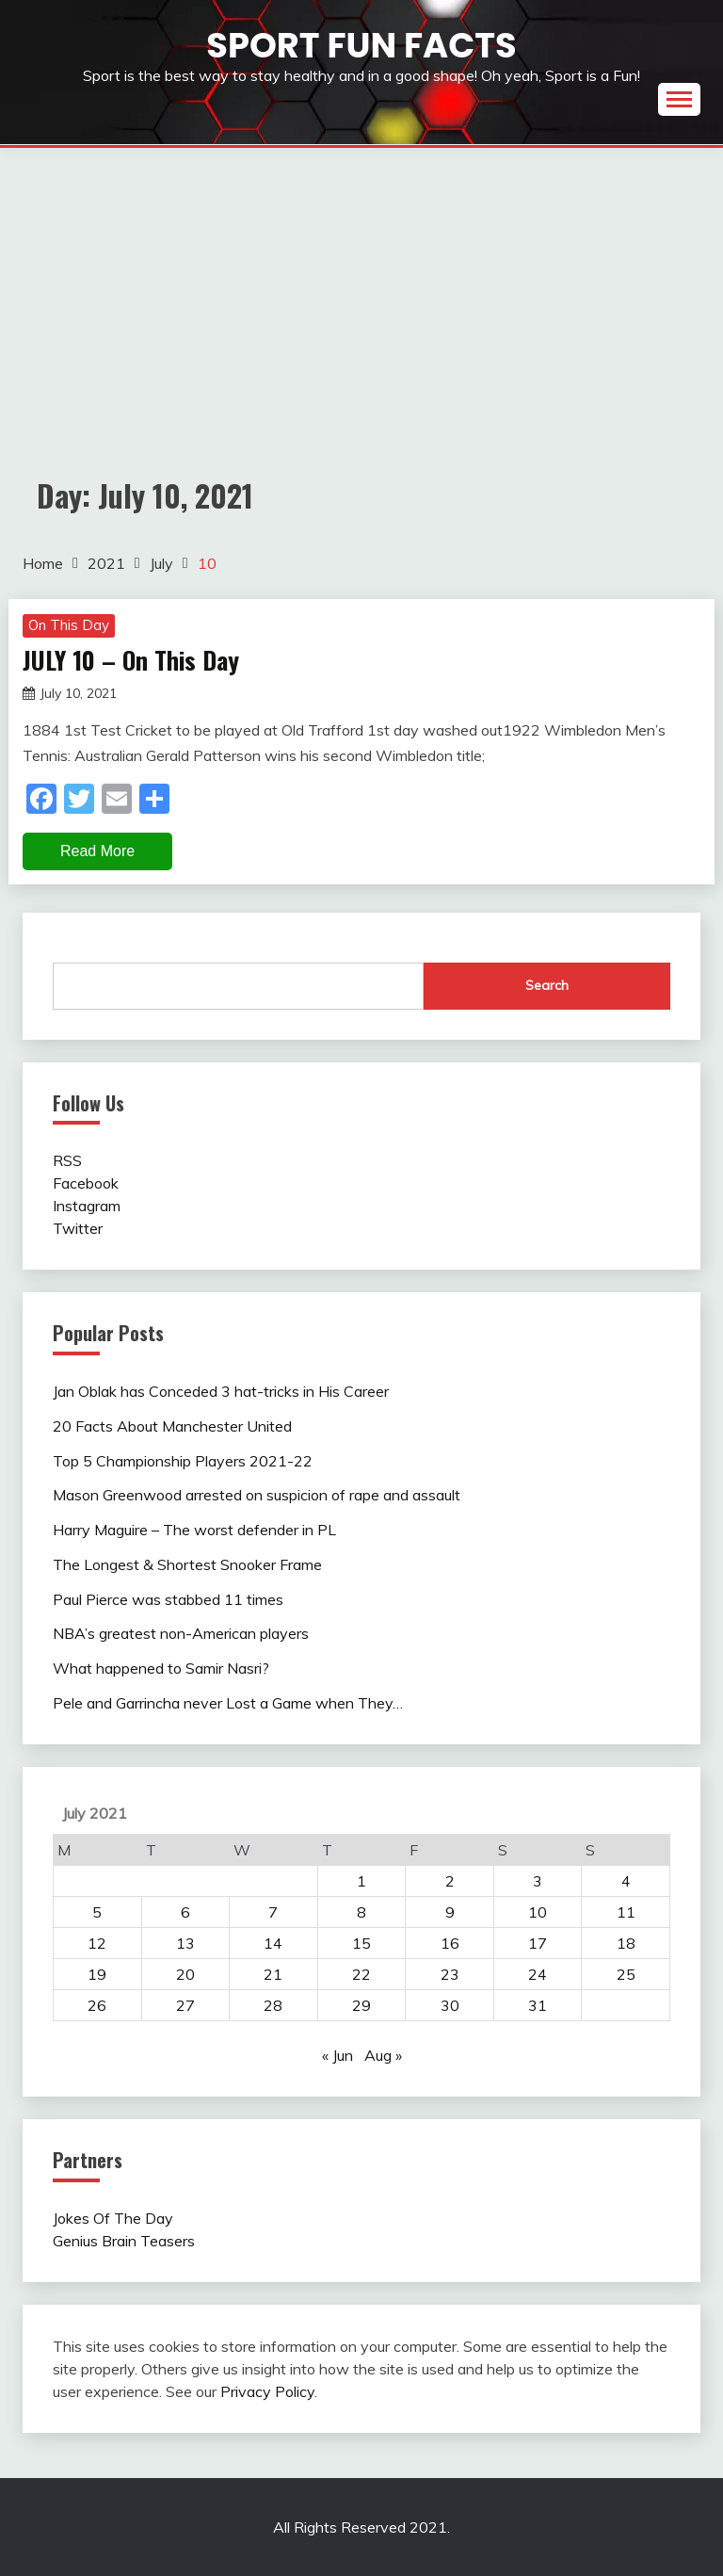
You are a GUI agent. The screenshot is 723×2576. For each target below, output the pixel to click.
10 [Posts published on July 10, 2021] (537, 1912)
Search (547, 985)
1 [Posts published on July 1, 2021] (361, 1880)
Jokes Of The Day (113, 2218)
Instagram (86, 1205)
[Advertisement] (361, 289)
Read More (97, 851)
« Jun (337, 2055)
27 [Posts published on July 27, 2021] (185, 2005)
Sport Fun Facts (361, 45)
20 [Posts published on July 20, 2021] (185, 1974)
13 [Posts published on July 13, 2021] (185, 1943)
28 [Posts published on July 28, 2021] (273, 2005)
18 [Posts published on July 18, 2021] (626, 1943)
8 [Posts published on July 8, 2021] (361, 1912)
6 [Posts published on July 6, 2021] (185, 1912)
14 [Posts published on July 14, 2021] (273, 1943)
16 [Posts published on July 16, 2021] (450, 1943)
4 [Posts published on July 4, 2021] (626, 1880)
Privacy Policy (267, 2391)
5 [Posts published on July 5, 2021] (97, 1912)
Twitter (78, 1228)
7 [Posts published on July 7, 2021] (273, 1912)
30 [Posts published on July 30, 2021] (450, 2005)
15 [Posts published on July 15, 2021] (361, 1943)
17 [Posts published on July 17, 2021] (537, 1943)
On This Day (68, 625)
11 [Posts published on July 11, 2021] (626, 1912)
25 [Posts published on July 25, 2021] (626, 1974)
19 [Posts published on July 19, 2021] (97, 1974)
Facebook (86, 1183)
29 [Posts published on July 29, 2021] (361, 2005)
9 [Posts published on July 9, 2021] (450, 1912)
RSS (67, 1160)
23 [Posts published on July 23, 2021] (450, 1974)
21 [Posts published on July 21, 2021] (273, 1974)
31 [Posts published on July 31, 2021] (537, 2005)
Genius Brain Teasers (124, 2240)
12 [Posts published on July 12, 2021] (97, 1943)
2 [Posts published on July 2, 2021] (450, 1880)
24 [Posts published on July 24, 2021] (537, 1974)
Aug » (383, 2055)
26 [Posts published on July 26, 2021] (97, 2005)
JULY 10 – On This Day (131, 659)
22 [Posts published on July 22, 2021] (361, 1974)
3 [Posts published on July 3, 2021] (537, 1880)
